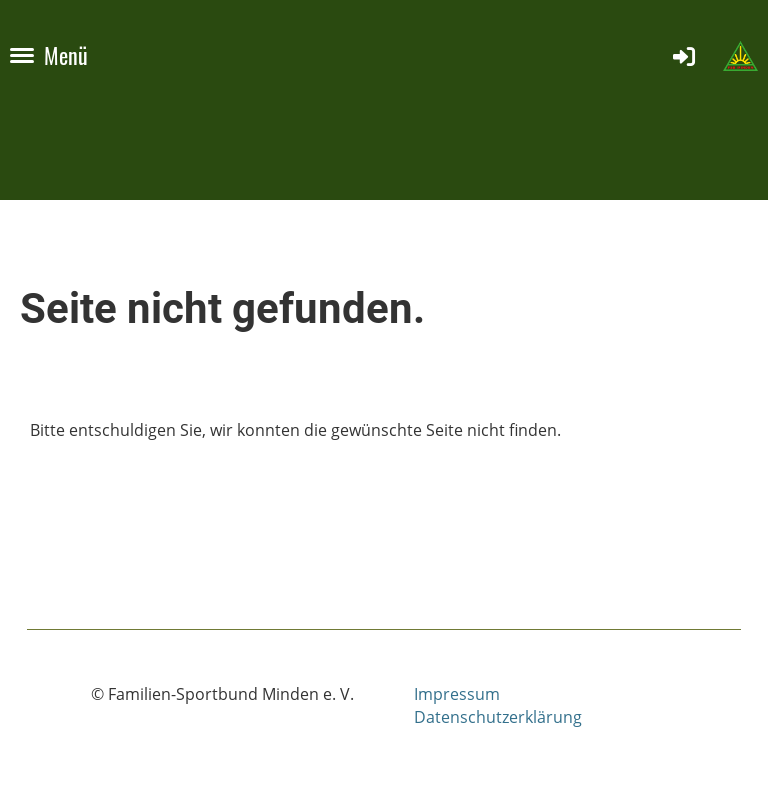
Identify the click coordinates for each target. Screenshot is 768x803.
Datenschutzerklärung (498, 717)
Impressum (457, 694)
